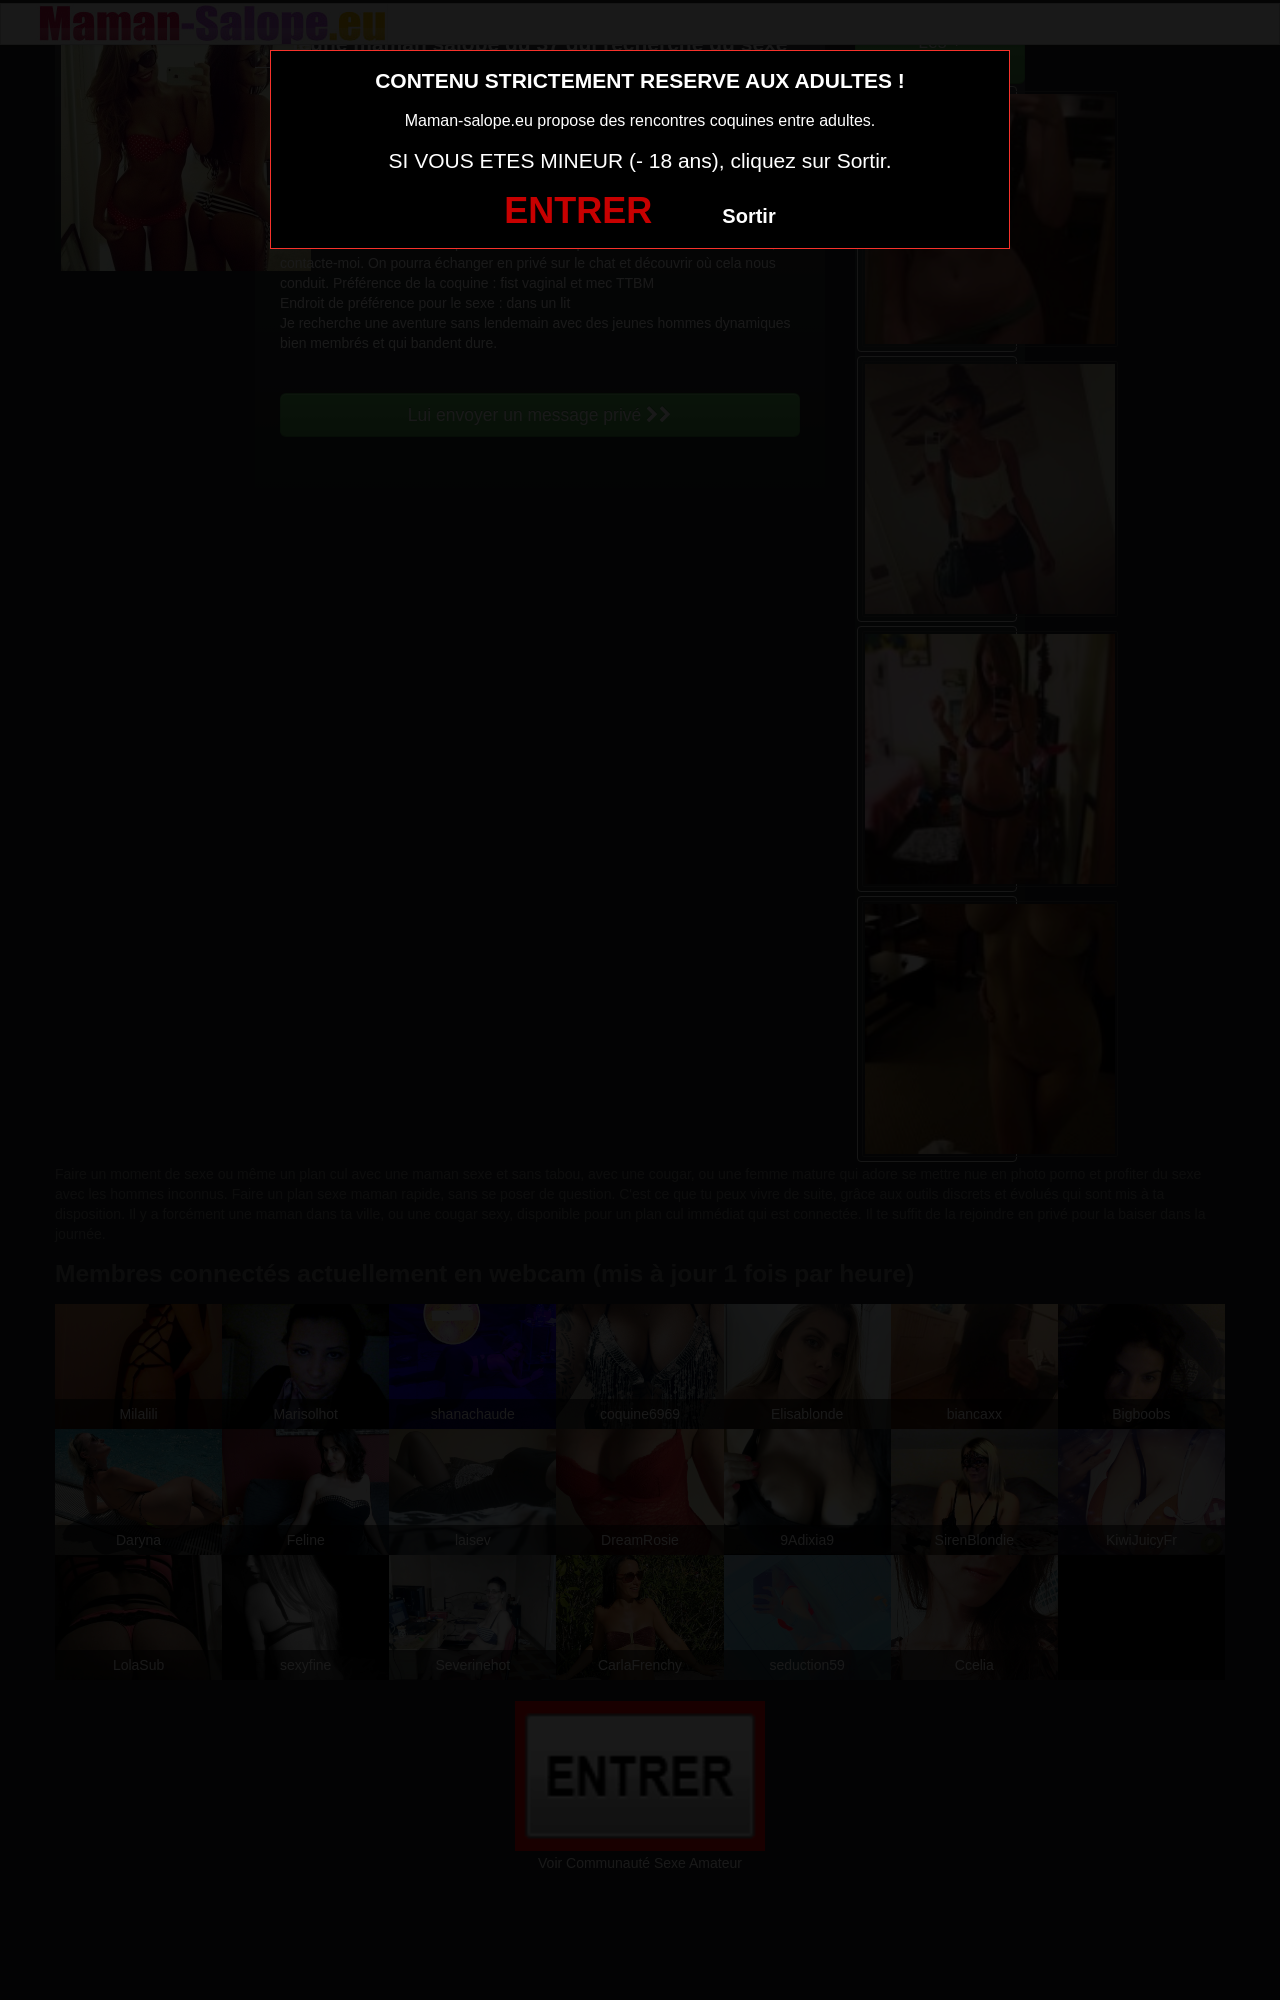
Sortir (748, 216)
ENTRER (578, 210)
